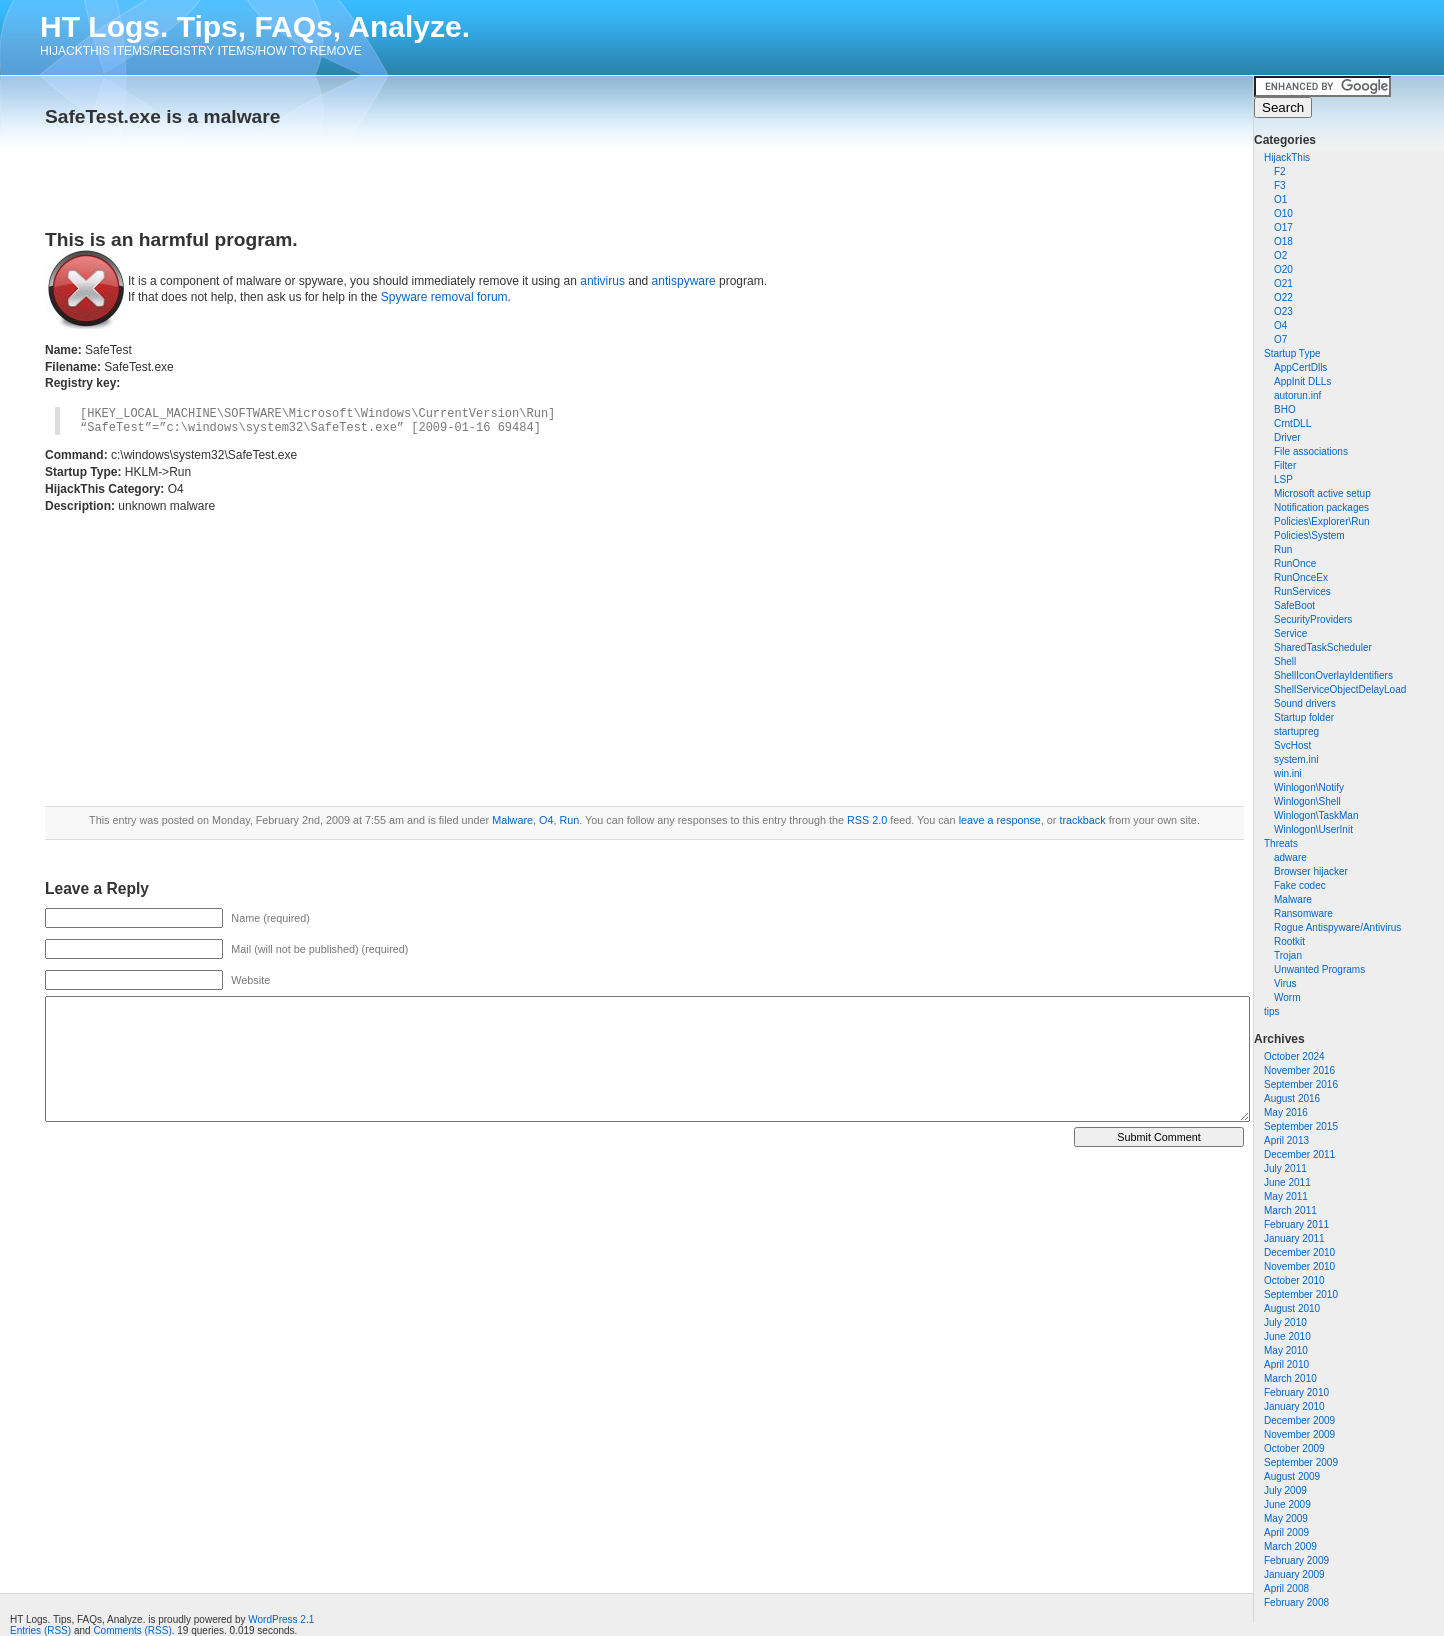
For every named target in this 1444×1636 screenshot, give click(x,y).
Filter (1285, 465)
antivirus (602, 281)
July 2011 (1285, 1168)
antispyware (684, 281)
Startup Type (1292, 353)
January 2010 (1294, 1406)
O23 (1283, 311)
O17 (1283, 227)
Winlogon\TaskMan (1316, 815)
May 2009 (1286, 1518)
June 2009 (1287, 1504)
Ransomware (1303, 913)
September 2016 (1301, 1084)
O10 (1283, 213)
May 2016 (1286, 1112)
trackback (1082, 820)
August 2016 (1292, 1098)
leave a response (1000, 820)
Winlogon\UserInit (1313, 829)
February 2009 (1296, 1560)
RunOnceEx (1301, 577)
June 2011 (1287, 1182)
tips (1272, 1011)
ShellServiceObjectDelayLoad (1340, 689)
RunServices (1302, 591)
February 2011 (1296, 1224)
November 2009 (1299, 1434)
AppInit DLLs (1302, 381)
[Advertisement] (279, 172)
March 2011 (1290, 1210)
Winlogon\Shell (1307, 801)
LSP (1283, 479)
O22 (1283, 297)
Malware (1293, 899)
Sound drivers (1305, 703)
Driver (1287, 437)
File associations (1311, 451)
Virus (1285, 983)
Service (1290, 633)
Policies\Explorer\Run (1322, 521)
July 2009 (1285, 1490)
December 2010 (1299, 1252)
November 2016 (1299, 1070)
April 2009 (1286, 1532)
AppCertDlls (1300, 367)
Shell (1285, 661)
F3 (1280, 185)
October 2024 (1294, 1056)
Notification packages (1321, 507)
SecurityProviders (1313, 619)
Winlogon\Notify (1309, 787)
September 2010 (1301, 1294)
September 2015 (1301, 1126)
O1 (1280, 199)
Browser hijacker (1311, 871)
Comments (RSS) (132, 1630)
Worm (1287, 997)
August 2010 (1292, 1308)
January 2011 (1294, 1238)
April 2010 (1286, 1364)
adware (1290, 857)
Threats (1281, 843)
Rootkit (1289, 941)
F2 (1280, 171)
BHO (1285, 409)
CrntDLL (1292, 423)
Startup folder (1304, 717)
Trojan (1288, 955)
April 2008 (1286, 1588)
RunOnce (1295, 563)
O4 (1280, 325)
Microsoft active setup (1322, 493)
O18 (1283, 241)
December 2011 (1299, 1154)
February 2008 (1296, 1602)
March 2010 (1290, 1378)
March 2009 (1290, 1546)
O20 (1283, 269)
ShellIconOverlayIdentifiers (1333, 675)
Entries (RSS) (40, 1630)
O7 (1280, 339)
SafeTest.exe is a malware (162, 116)
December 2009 (1299, 1420)
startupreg (1296, 731)
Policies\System (1309, 535)
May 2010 (1286, 1350)
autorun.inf (1297, 395)
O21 (1283, 283)
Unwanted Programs (1319, 969)
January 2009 (1294, 1574)
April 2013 (1286, 1140)
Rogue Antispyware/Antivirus (1337, 927)
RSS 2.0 (867, 820)
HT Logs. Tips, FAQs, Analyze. (255, 26)
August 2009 (1292, 1476)
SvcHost (1292, 745)
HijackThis (1287, 157)
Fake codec (1300, 885)
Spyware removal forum (444, 297)
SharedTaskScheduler (1323, 647)
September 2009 (1301, 1462)
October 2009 (1294, 1448)
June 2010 (1287, 1336)
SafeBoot (1294, 605)
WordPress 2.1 (281, 1619)
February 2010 (1296, 1392)
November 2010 (1299, 1266)
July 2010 (1285, 1322)
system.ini (1296, 759)
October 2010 (1294, 1280)
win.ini (1288, 773)
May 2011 (1286, 1196)
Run (1283, 549)
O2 (1280, 255)
